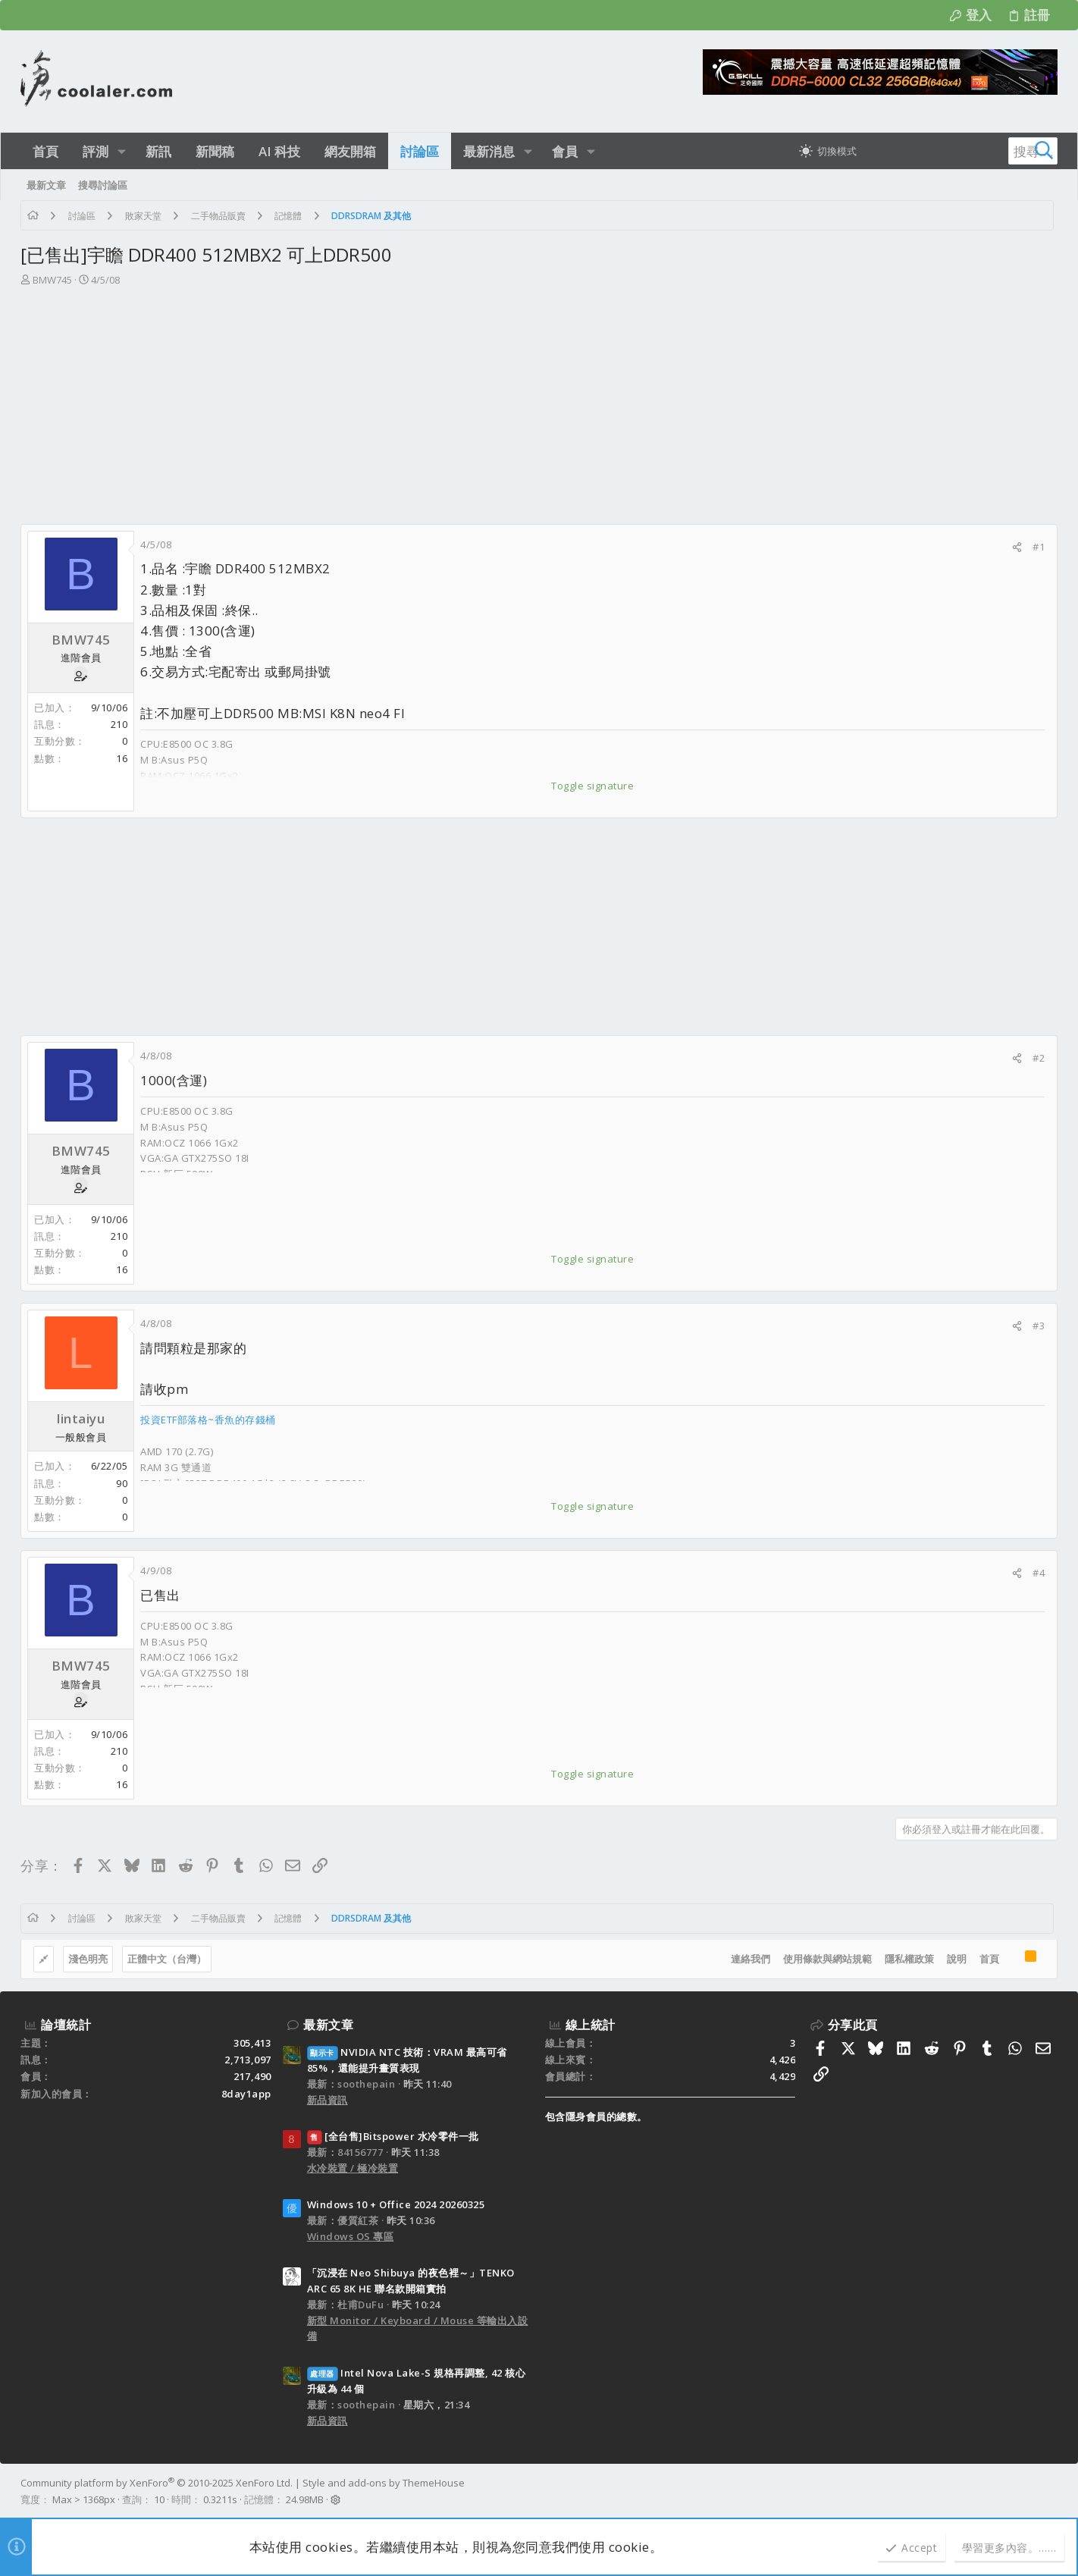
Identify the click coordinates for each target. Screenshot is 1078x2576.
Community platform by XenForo (156, 2483)
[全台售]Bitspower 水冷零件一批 (393, 2136)
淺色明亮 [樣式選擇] (88, 1959)
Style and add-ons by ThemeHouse (383, 2483)
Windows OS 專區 (350, 2236)
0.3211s (220, 2499)
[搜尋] (963, 151)
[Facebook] (1051, 2492)
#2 (1039, 1058)
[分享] (1017, 547)
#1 (1039, 547)
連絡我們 (750, 1959)
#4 (1039, 1573)
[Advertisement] (539, 410)
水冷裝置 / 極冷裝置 (353, 2168)
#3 (1039, 1325)
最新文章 (328, 2024)
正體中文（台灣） (166, 1959)
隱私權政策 (909, 1959)
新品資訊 (327, 2100)
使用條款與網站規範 (827, 1959)
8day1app (246, 2094)
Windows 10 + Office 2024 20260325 (396, 2204)
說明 (957, 1959)
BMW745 (52, 280)
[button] (121, 151)
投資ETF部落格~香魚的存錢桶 (208, 1419)
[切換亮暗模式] (828, 151)
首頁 (989, 1959)
